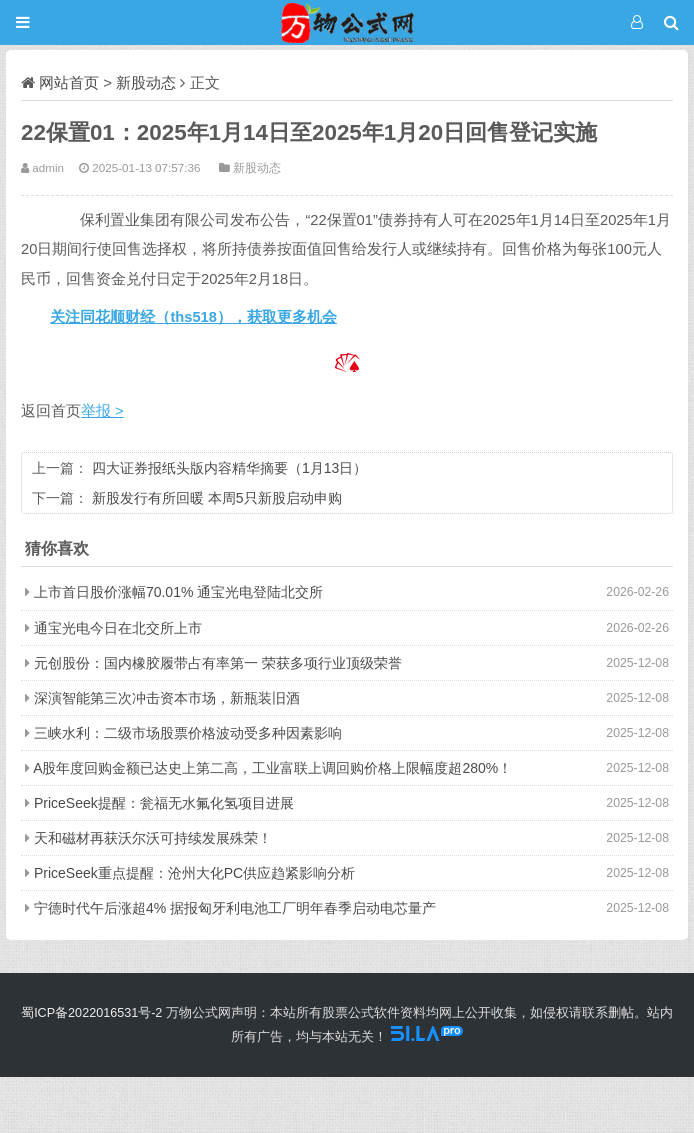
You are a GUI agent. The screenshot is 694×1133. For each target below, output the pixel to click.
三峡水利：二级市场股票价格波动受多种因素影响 (188, 733)
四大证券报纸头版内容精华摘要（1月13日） (229, 468)
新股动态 (146, 82)
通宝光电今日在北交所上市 (118, 628)
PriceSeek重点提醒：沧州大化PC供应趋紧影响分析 (194, 873)
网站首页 (69, 82)
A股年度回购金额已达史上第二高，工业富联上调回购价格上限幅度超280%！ (272, 768)
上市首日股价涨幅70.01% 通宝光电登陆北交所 (178, 592)
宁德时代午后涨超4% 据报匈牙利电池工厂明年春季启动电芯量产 (235, 908)
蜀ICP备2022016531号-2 (91, 1013)
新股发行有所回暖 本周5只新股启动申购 (217, 498)
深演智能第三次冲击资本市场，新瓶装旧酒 (167, 698)
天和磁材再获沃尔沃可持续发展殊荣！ (153, 838)
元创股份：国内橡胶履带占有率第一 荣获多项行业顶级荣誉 (218, 663)
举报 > (102, 411)
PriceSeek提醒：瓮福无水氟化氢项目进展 (164, 803)
